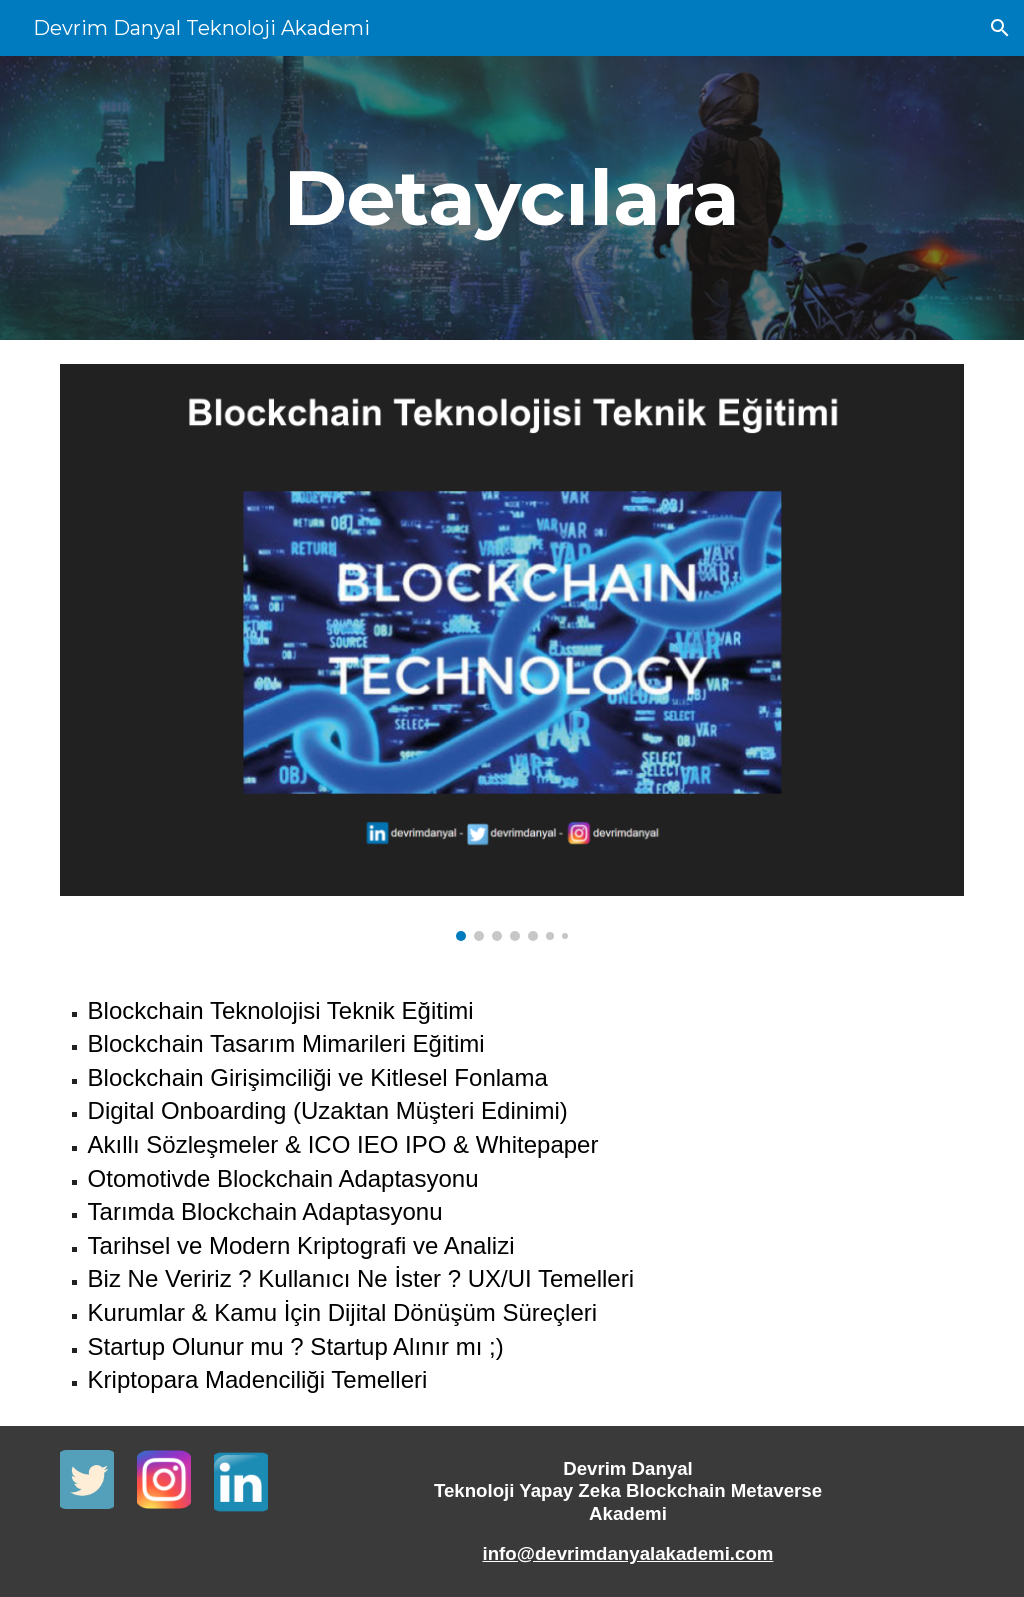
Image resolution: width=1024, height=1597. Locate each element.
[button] (1000, 28)
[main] (511, 198)
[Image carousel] (512, 652)
